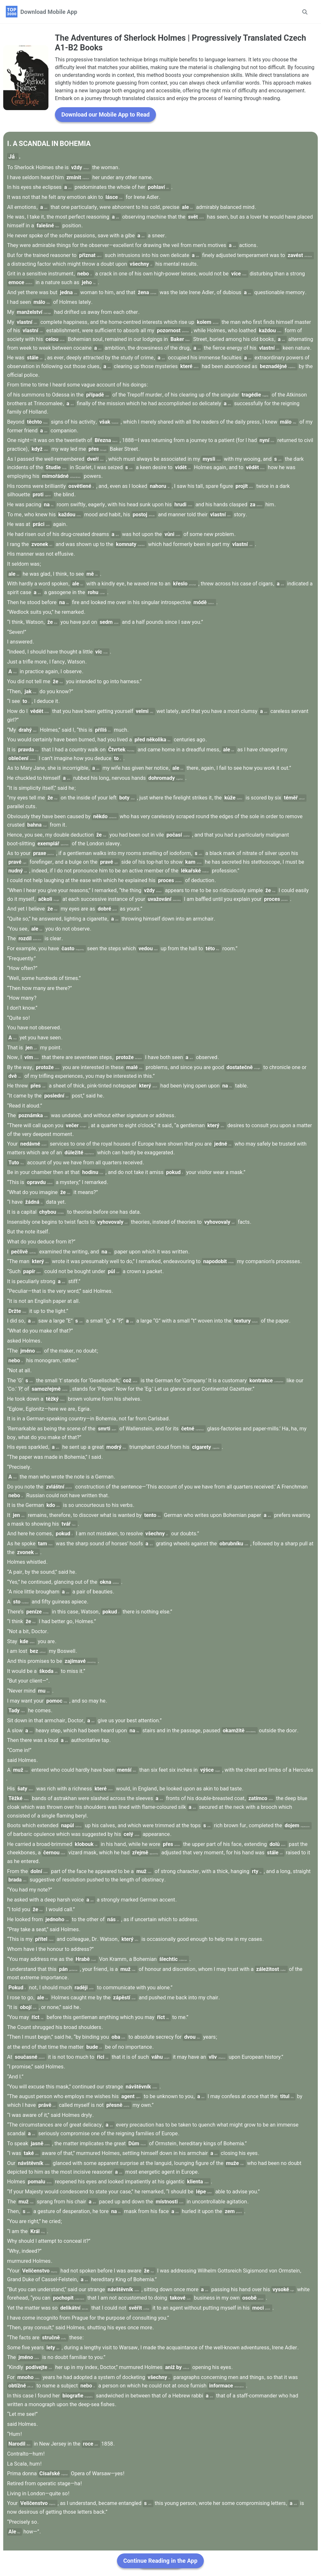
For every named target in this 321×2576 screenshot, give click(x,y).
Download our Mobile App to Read (105, 131)
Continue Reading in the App (160, 2560)
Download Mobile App (48, 11)
